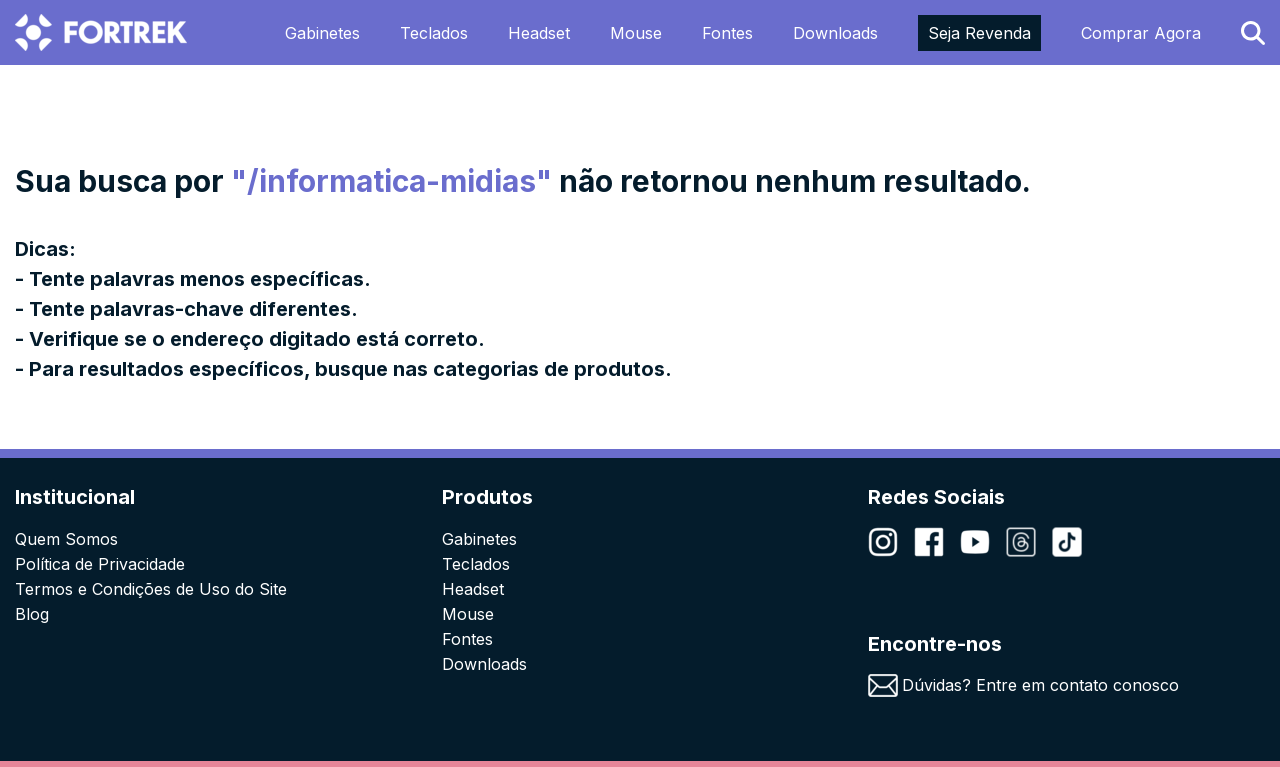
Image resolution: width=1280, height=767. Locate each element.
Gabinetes (322, 33)
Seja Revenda (979, 33)
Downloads (835, 33)
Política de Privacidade (100, 564)
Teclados (434, 33)
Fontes (727, 33)
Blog (32, 614)
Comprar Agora (1141, 33)
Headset (539, 33)
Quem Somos (66, 539)
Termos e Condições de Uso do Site (151, 589)
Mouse (636, 33)
